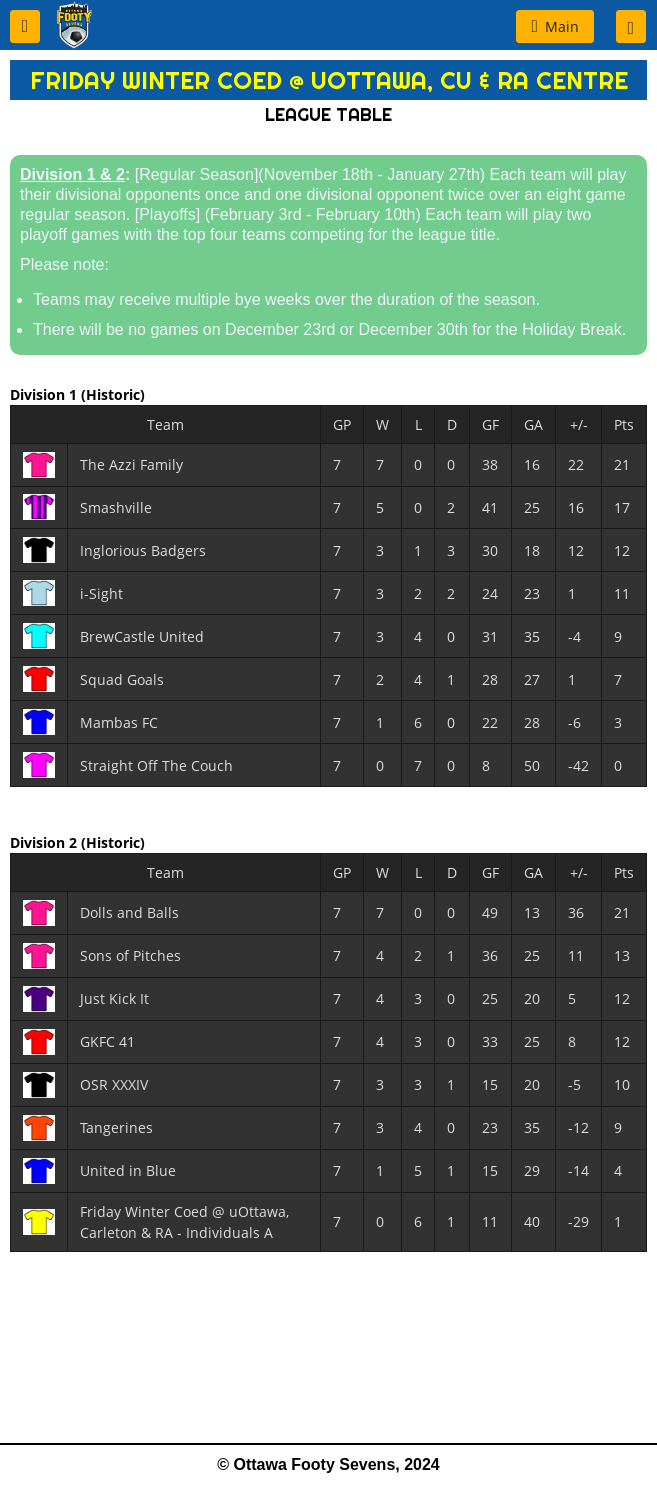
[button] (25, 26)
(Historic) (113, 394)
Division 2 (45, 842)
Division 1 (45, 394)
